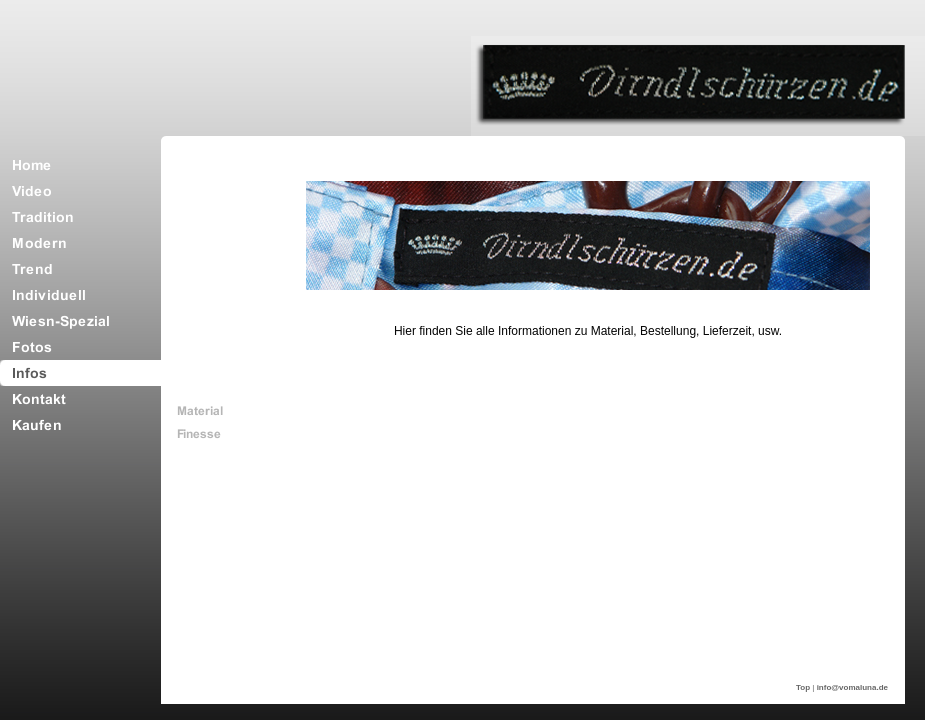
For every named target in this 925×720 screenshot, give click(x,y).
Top (803, 687)
